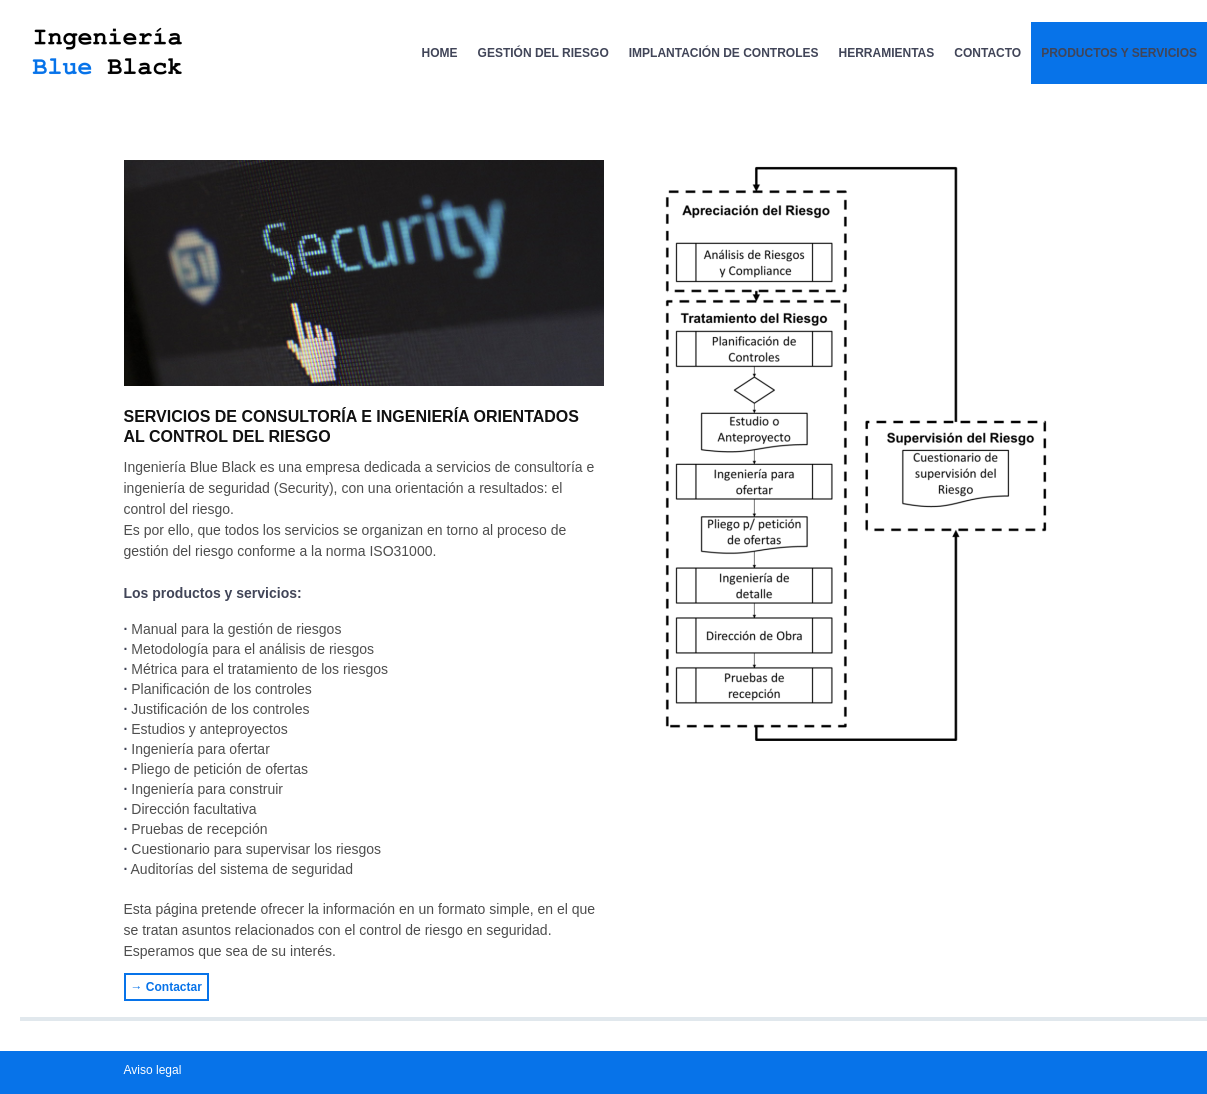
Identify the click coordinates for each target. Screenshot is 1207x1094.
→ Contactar (166, 987)
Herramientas (887, 53)
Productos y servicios (1119, 53)
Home (440, 53)
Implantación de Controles (724, 53)
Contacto (987, 53)
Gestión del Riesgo (543, 53)
